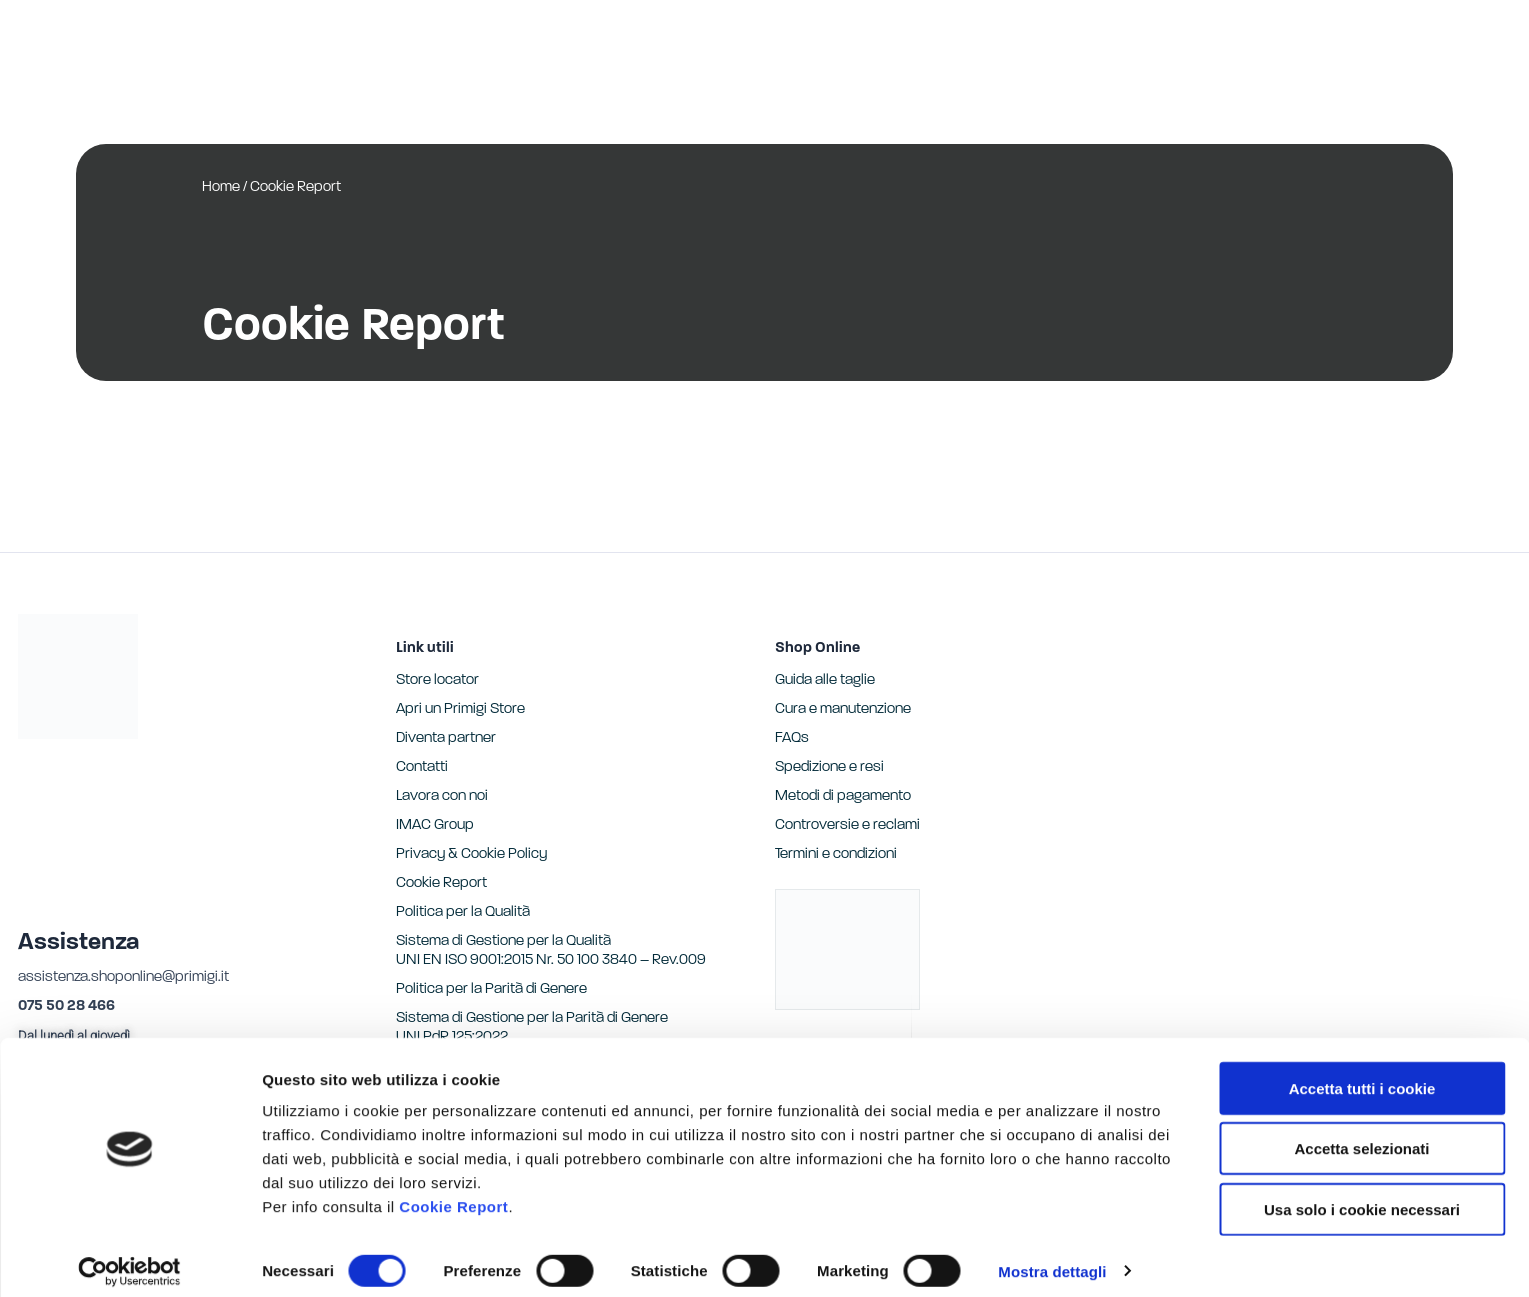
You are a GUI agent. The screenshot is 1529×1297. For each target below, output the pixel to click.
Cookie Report (453, 1192)
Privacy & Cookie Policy (471, 854)
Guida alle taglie (825, 680)
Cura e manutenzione (843, 709)
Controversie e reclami (847, 825)
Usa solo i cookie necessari (1362, 1195)
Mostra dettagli (1052, 1257)
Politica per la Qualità (463, 912)
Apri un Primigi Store (460, 709)
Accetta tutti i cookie (1362, 1074)
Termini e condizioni (836, 854)
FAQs (792, 738)
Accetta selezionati (1361, 1135)
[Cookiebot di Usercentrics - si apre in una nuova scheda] (129, 1258)
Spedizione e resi (829, 767)
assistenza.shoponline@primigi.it (123, 977)
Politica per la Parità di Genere (491, 989)
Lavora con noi (442, 796)
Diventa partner (446, 738)
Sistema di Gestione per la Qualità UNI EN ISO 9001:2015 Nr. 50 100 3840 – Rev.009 (551, 951)
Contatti (422, 767)
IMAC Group (435, 825)
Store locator (437, 680)
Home (221, 187)
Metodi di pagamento (843, 796)
